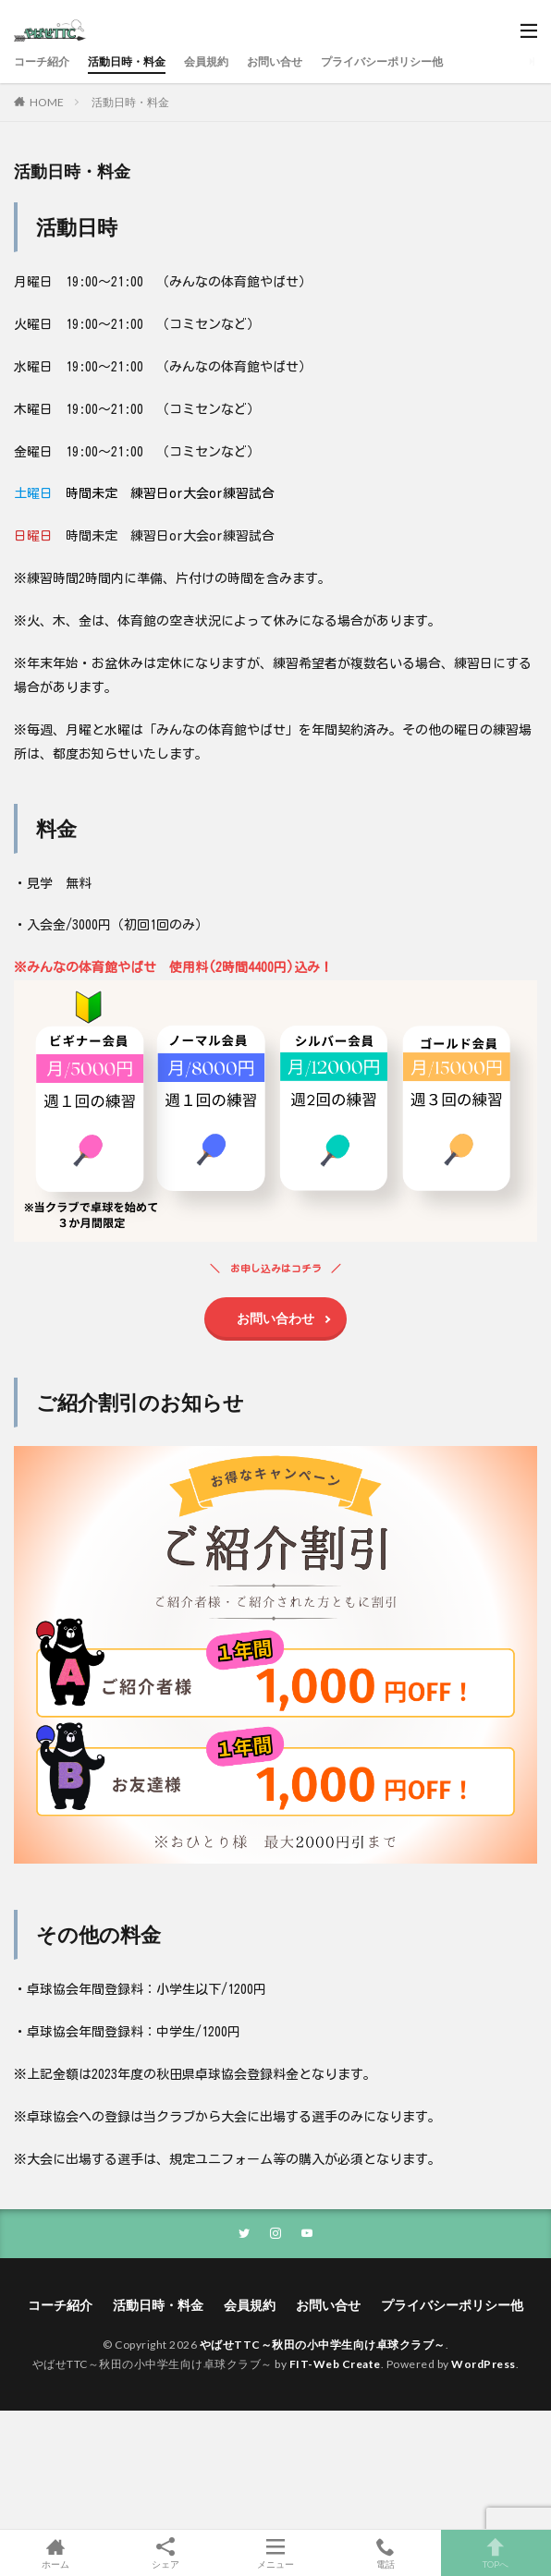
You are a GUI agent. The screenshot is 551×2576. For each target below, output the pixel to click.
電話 (386, 2553)
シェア (165, 2553)
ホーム (55, 2553)
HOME (47, 102)
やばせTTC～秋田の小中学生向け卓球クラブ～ (323, 2344)
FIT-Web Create (335, 2364)
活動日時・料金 (126, 61)
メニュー (275, 2553)
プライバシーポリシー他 (382, 61)
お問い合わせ (275, 1318)
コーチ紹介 (41, 61)
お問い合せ (274, 61)
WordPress (483, 2364)
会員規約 (206, 61)
